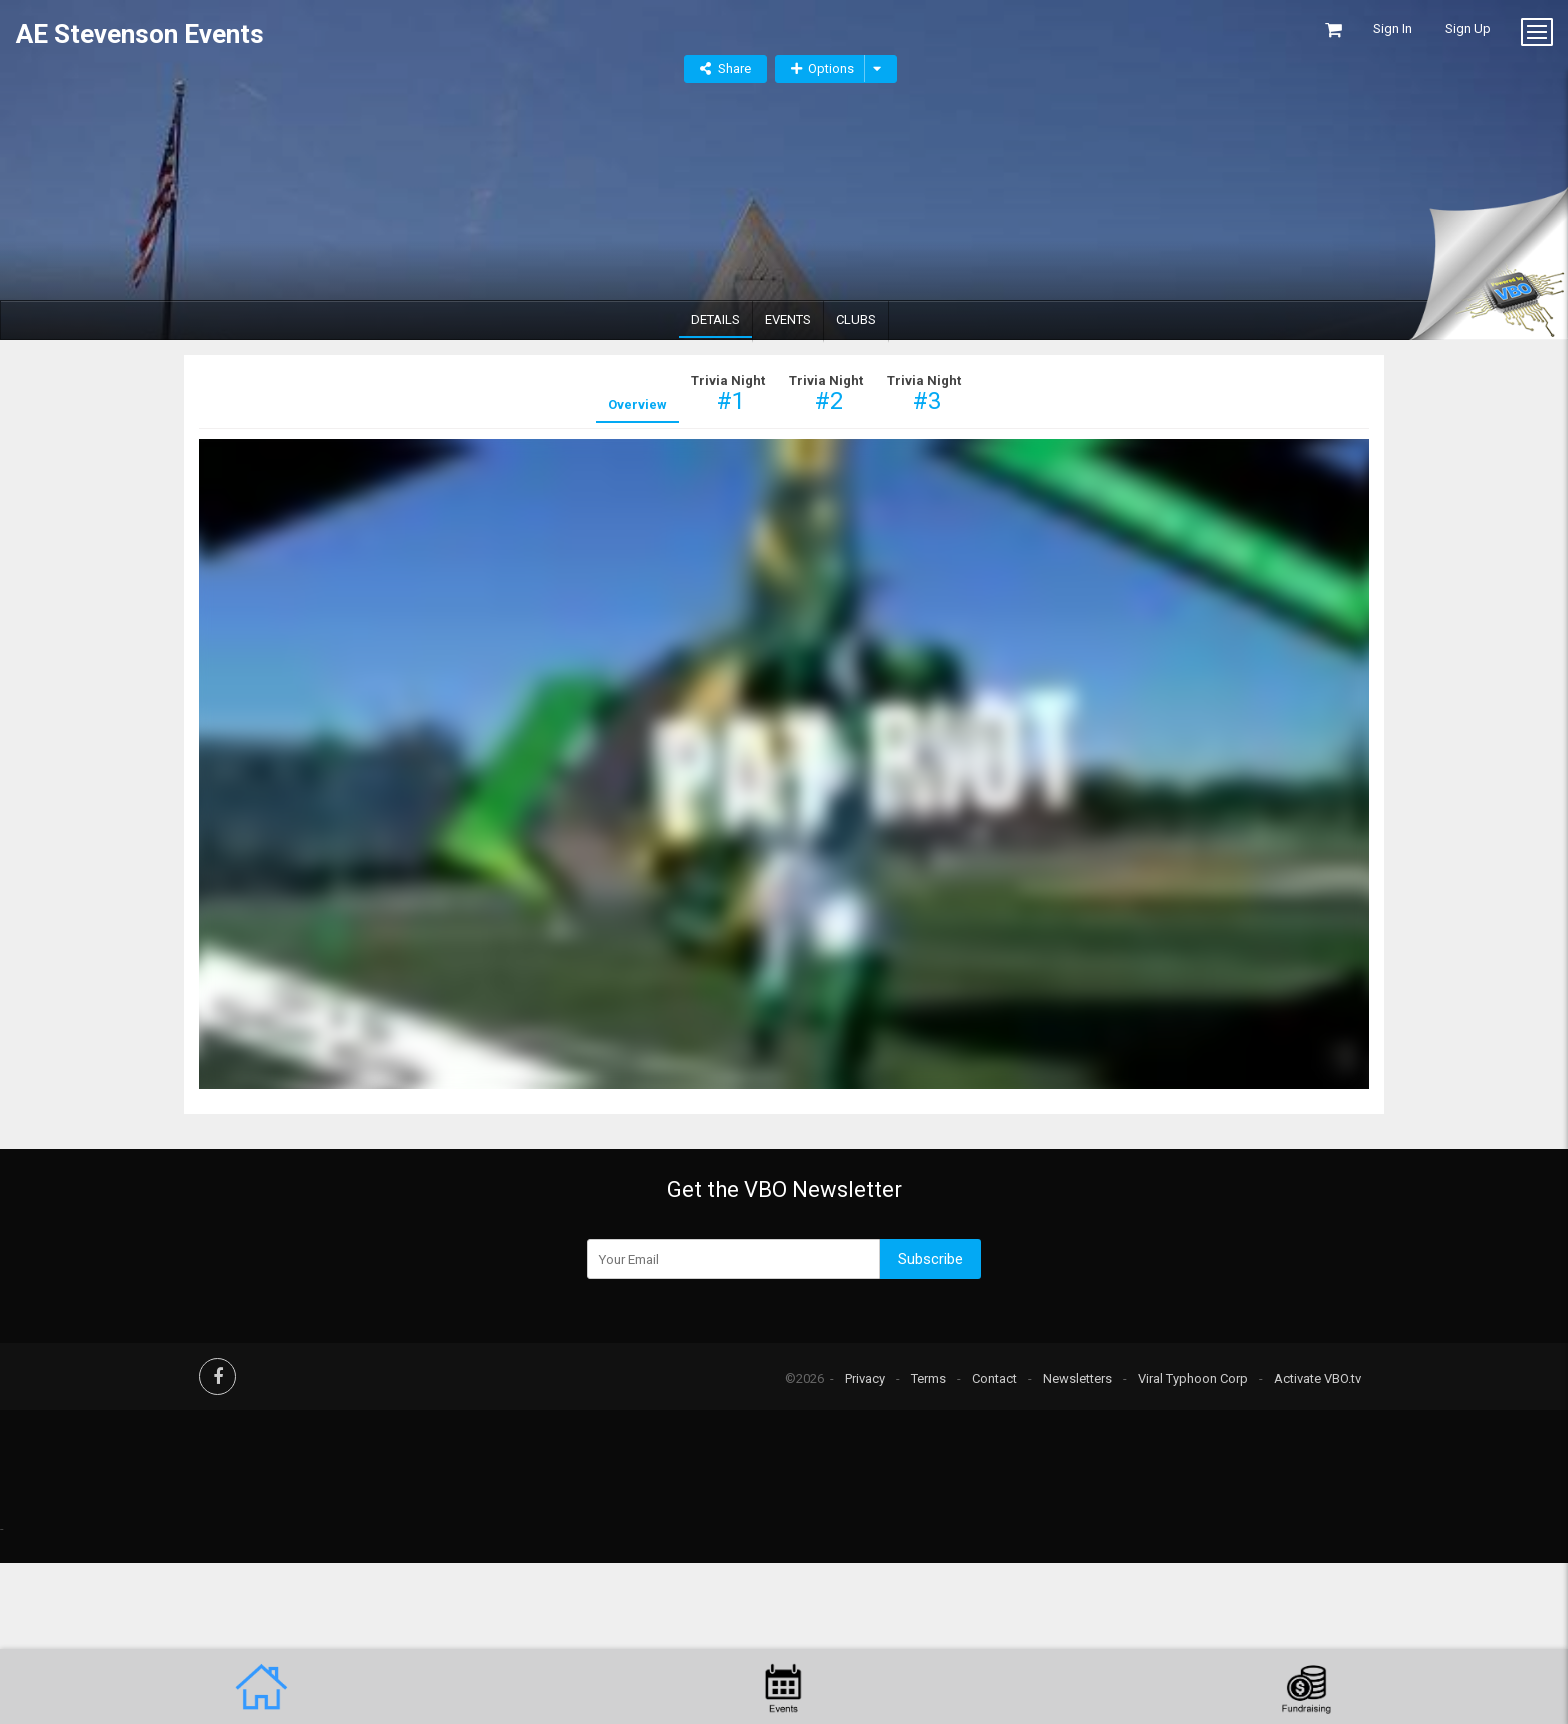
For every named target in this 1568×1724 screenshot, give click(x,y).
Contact (994, 1378)
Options (822, 68)
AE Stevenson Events (140, 29)
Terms (928, 1378)
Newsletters (1077, 1378)
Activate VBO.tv (1317, 1378)
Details (715, 319)
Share (734, 68)
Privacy (865, 1378)
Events (788, 319)
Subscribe (930, 1259)
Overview (637, 404)
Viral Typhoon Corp (1193, 1378)
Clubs (856, 319)
